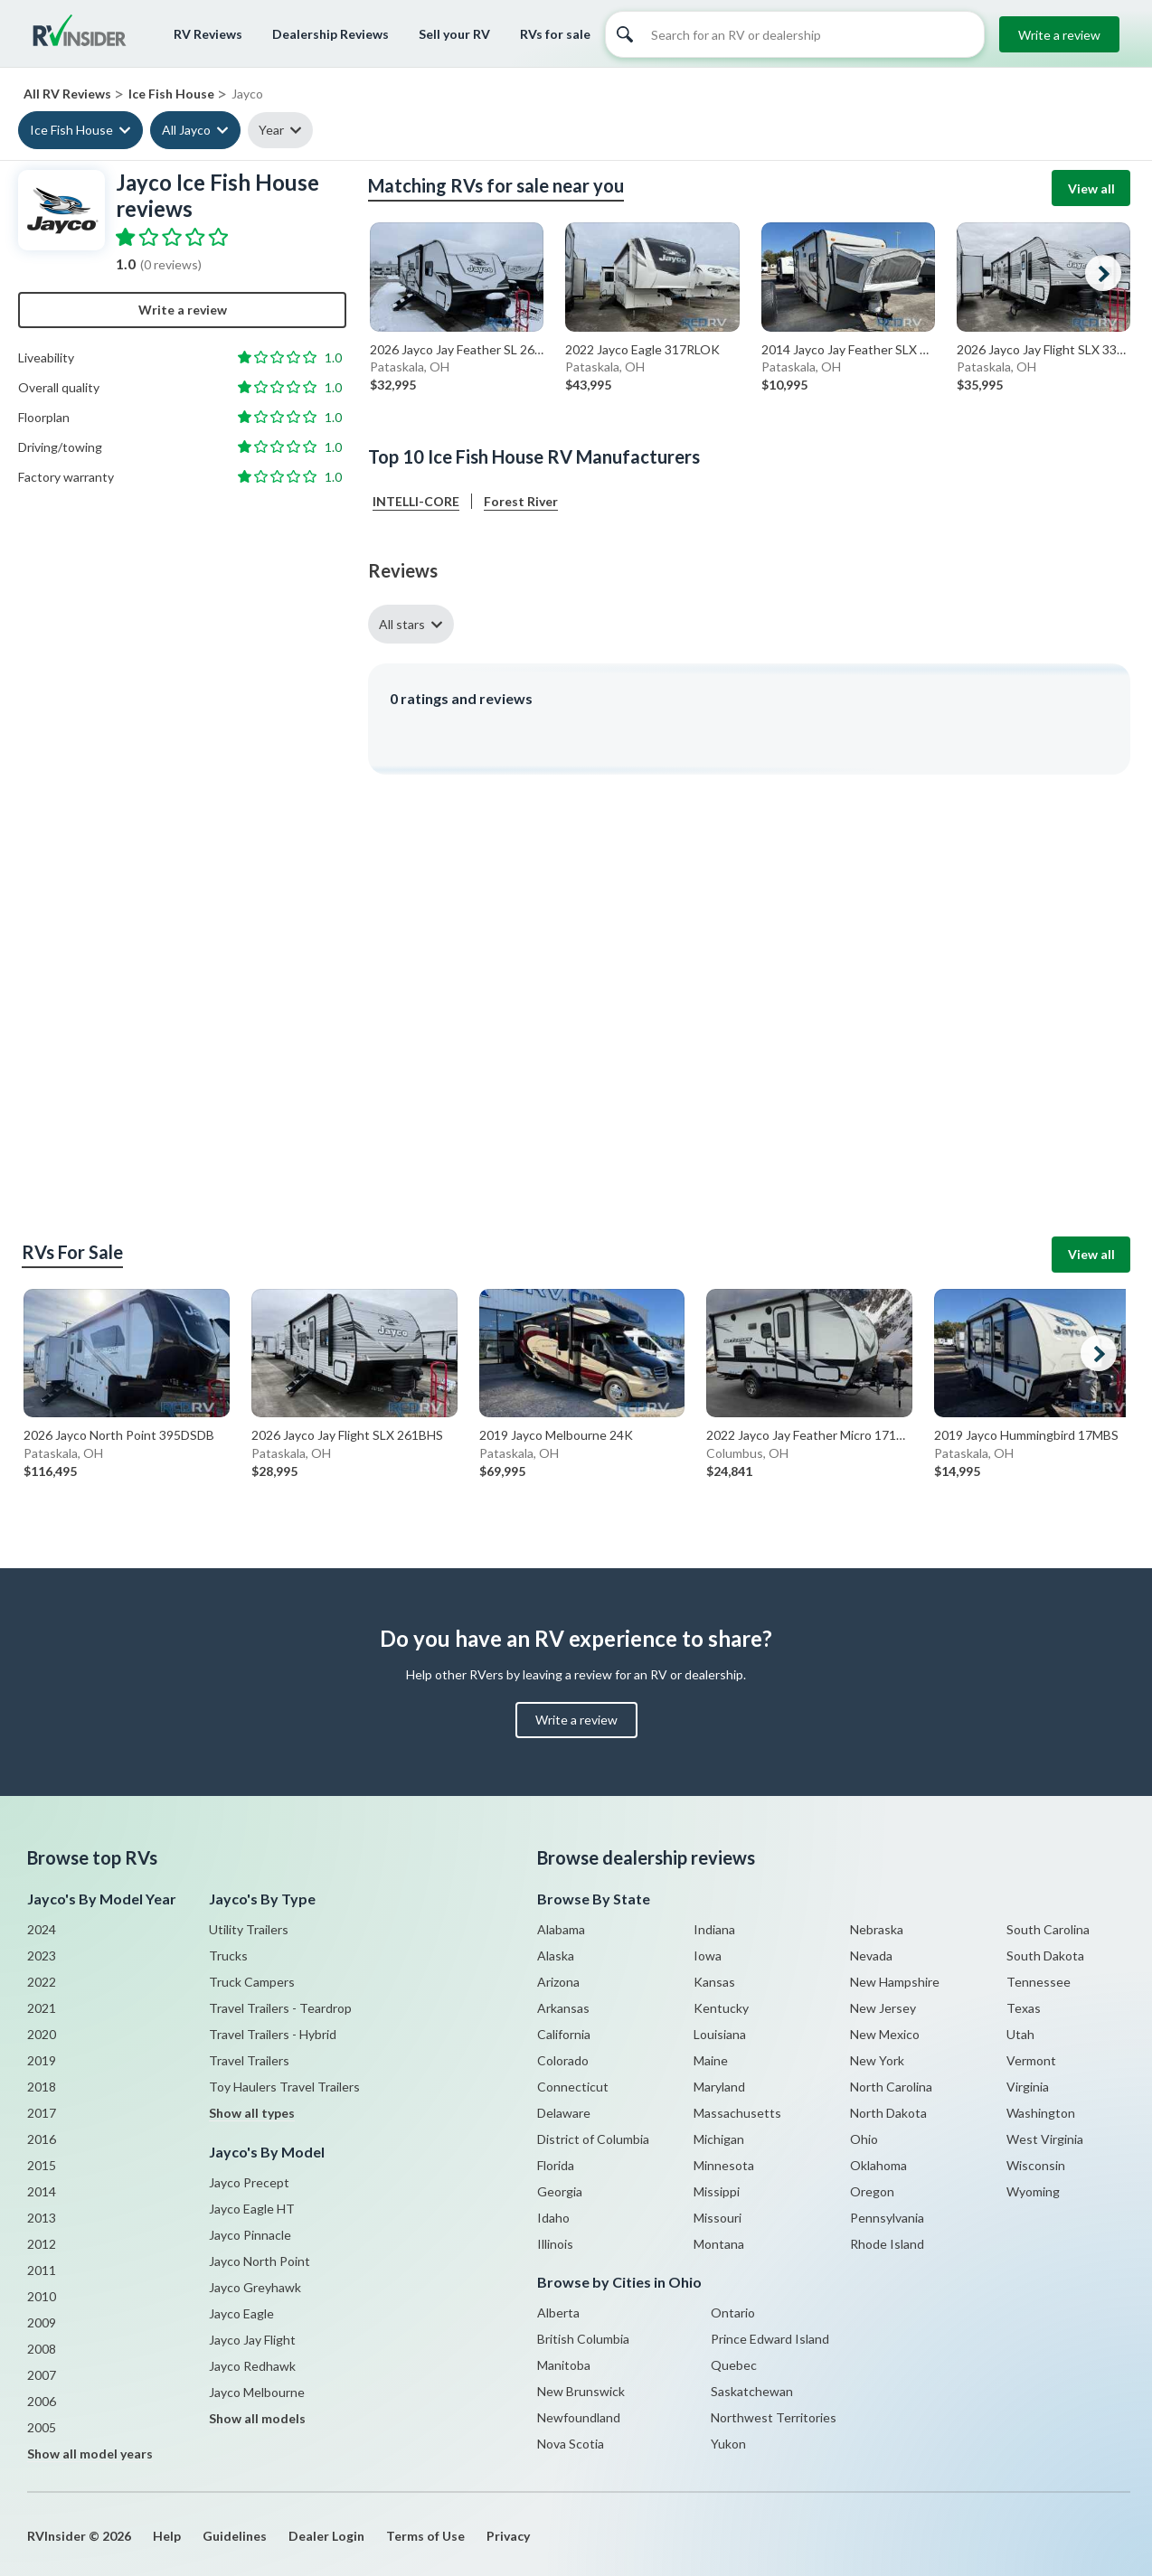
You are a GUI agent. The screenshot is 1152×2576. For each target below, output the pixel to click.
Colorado (563, 2060)
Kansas (714, 1981)
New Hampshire (895, 1981)
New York (877, 2060)
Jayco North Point (259, 2261)
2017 (41, 2112)
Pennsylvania (887, 2217)
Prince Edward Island (770, 2338)
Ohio (864, 2139)
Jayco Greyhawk (255, 2287)
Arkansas (563, 2008)
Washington (1040, 2112)
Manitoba (563, 2365)
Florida (555, 2165)
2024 (41, 1929)
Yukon (728, 2443)
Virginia (1027, 2086)
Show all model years (90, 2453)
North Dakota (888, 2112)
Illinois (555, 2244)
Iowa (708, 1955)
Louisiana (720, 2034)
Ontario (733, 2312)
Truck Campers (252, 1981)
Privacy (508, 2535)
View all (1091, 188)
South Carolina (1048, 1929)
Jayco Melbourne (257, 2392)
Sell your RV (454, 34)
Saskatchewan (752, 2391)
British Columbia (583, 2338)
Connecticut (573, 2086)
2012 (41, 2244)
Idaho (553, 2217)
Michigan (719, 2139)
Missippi (717, 2191)
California (563, 2034)
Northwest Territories (773, 2417)
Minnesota (724, 2165)
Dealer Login (326, 2535)
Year (271, 129)
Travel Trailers (249, 2060)
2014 (41, 2191)
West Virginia (1044, 2139)
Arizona (558, 1981)
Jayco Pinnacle (250, 2234)
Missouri (717, 2217)
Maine (711, 2060)
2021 (41, 2008)
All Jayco (186, 129)
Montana (719, 2244)
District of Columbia (593, 2139)
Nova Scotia (570, 2443)
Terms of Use (425, 2535)
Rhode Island (887, 2244)
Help (167, 2535)
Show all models (257, 2418)
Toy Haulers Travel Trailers (284, 2086)
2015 (41, 2165)
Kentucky (721, 2008)
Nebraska (876, 1929)
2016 (41, 2139)
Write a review (1059, 34)
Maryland (719, 2086)
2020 (41, 2034)
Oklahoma (878, 2165)
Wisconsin (1035, 2165)
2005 (41, 2427)
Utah (1020, 2034)
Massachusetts (737, 2112)
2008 (41, 2348)
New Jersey (883, 2008)
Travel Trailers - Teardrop (280, 2008)
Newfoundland (578, 2417)
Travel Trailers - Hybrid (272, 2034)
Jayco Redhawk (252, 2366)
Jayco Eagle (241, 2313)
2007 (41, 2375)
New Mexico (885, 2034)
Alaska (555, 1955)
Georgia (559, 2191)
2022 (41, 1981)
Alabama (561, 1929)
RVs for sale (555, 34)
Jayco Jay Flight (252, 2339)
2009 (41, 2322)
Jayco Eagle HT (252, 2208)
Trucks (228, 1955)
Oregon (872, 2191)
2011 (41, 2270)
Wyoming (1033, 2191)
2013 (41, 2217)
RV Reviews (208, 34)
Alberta (558, 2312)
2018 (41, 2086)
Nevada (871, 1955)
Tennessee (1038, 1981)
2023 (41, 1955)
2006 (41, 2401)
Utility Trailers (248, 1929)
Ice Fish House (71, 129)
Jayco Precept (249, 2182)
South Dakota (1045, 1955)
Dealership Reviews (330, 34)
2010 (41, 2296)
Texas (1023, 2008)
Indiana (714, 1929)
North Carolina (891, 2086)
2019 (41, 2060)
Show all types (252, 2112)
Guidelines (235, 2535)
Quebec (734, 2365)
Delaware (563, 2112)
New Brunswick (581, 2391)
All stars (402, 624)
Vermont (1031, 2060)
